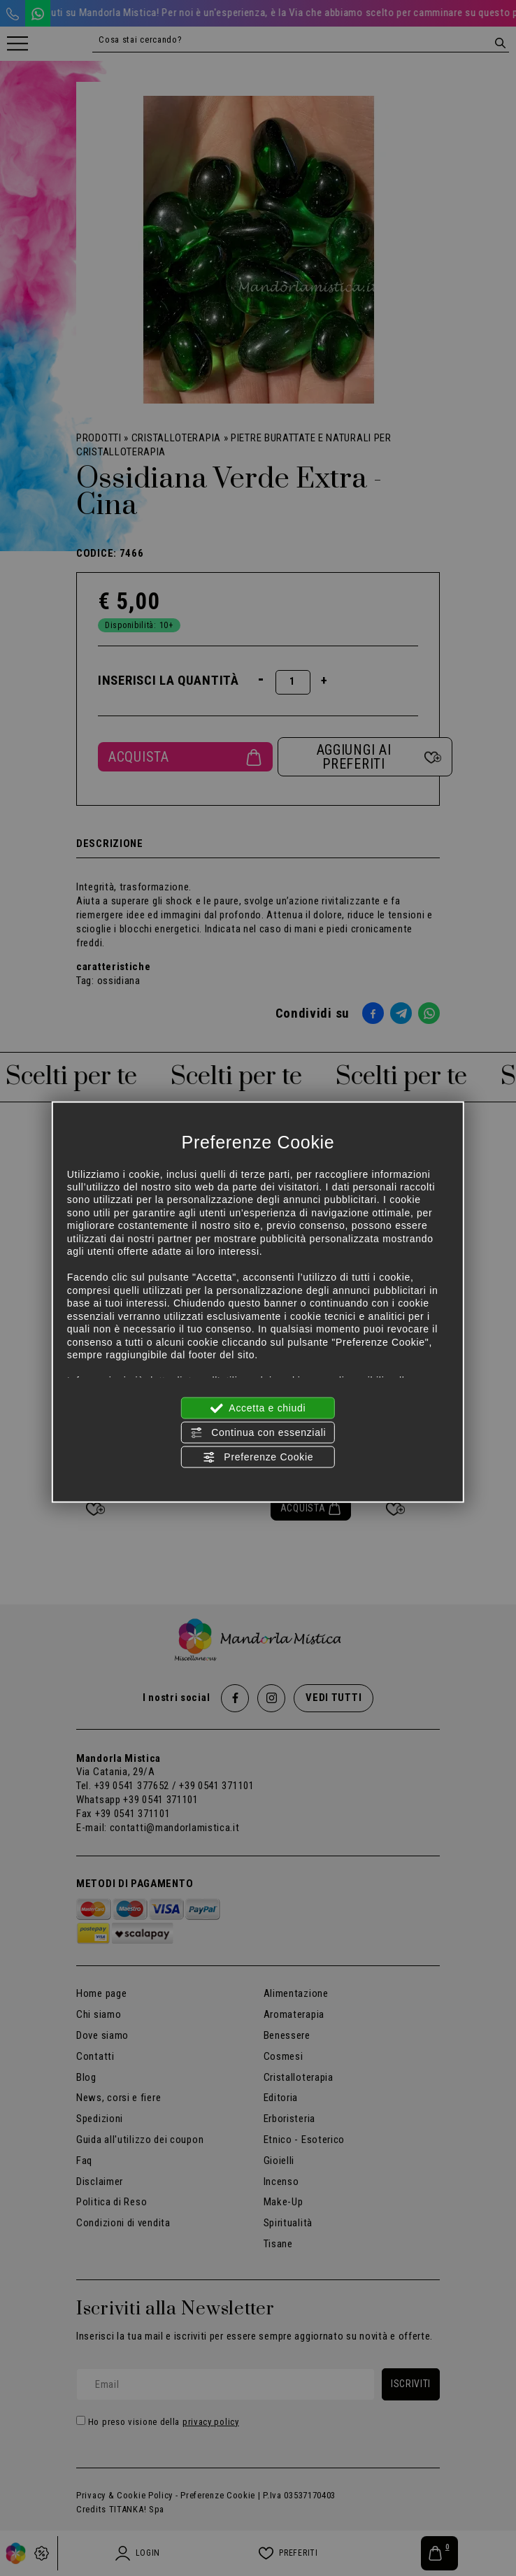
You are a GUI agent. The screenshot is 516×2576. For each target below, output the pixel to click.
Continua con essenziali (258, 1432)
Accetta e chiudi (258, 1408)
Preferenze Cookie (258, 1457)
